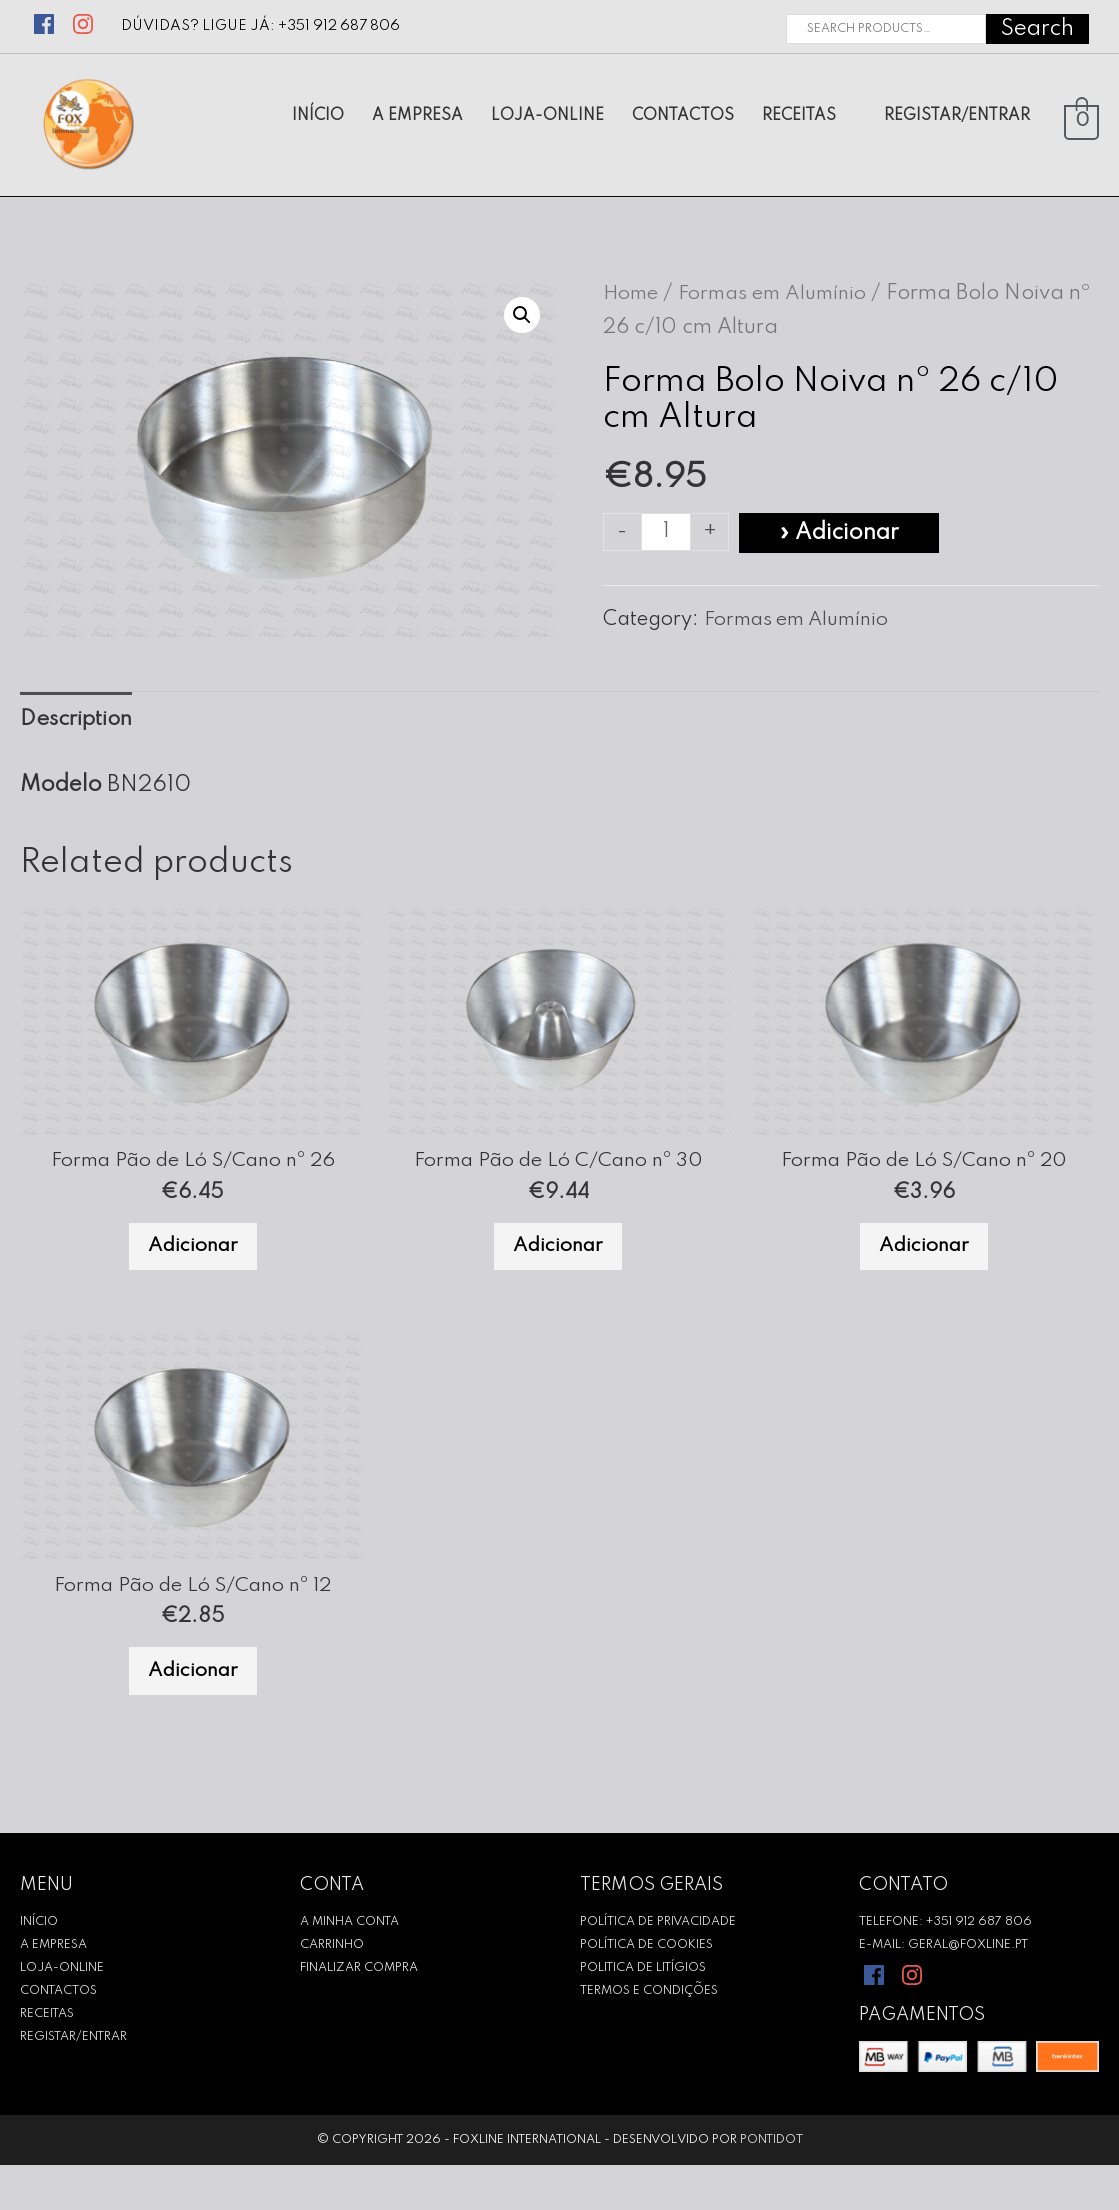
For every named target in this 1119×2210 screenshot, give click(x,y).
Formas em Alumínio (786, 298)
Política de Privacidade (658, 1966)
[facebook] (47, 17)
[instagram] (86, 17)
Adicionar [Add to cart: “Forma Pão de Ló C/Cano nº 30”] (558, 1266)
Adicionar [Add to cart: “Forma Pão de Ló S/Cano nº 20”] (924, 1266)
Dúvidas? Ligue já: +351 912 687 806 (261, 23)
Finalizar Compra (359, 2012)
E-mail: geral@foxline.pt (943, 1989)
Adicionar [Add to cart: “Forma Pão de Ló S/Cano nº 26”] (193, 1266)
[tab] (80, 726)
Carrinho (332, 1989)
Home (634, 298)
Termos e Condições (649, 2035)
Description (80, 726)
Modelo (61, 794)
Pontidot (771, 2185)
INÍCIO (39, 1966)
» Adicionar (841, 537)
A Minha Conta (349, 1966)
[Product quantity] (667, 536)
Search (1037, 25)
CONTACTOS (58, 2035)
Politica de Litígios (643, 2012)
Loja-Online (62, 2012)
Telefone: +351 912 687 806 (945, 1966)
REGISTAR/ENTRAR (73, 2081)
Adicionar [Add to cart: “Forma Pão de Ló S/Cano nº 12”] (193, 1709)
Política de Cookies (646, 1989)
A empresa (53, 1989)
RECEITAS (47, 2058)
